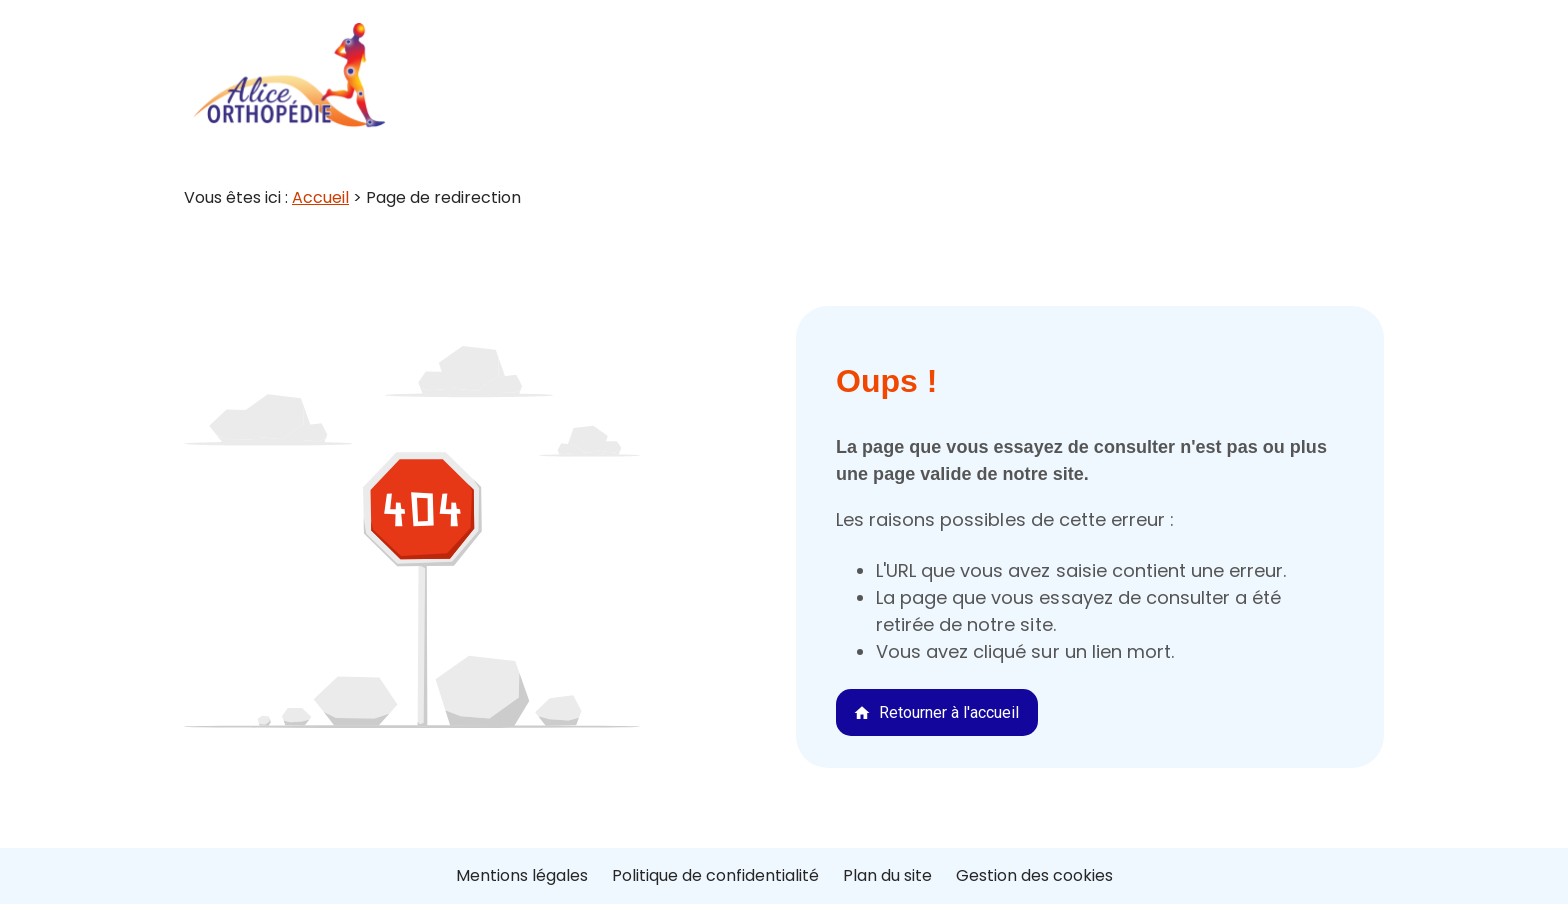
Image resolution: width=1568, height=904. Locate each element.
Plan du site (887, 875)
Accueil (320, 197)
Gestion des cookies (1034, 875)
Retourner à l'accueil (936, 712)
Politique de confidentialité (715, 875)
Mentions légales (522, 875)
